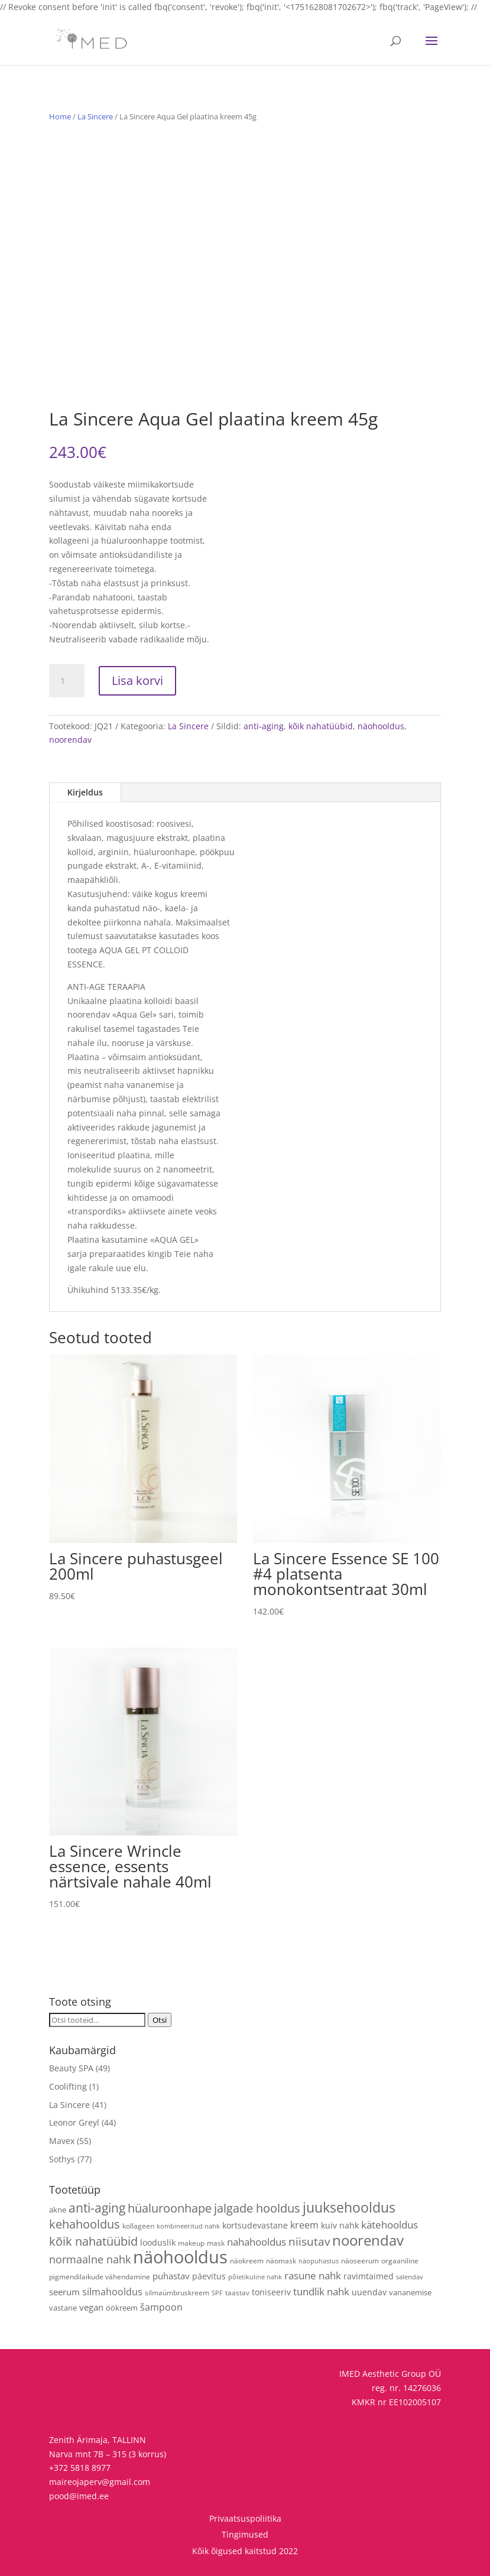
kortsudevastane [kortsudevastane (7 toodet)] (255, 2225)
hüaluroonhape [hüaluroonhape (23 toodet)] (170, 2208)
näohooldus (381, 726)
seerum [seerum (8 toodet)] (64, 2292)
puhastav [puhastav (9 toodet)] (171, 2275)
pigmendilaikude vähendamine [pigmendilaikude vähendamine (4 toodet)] (99, 2276)
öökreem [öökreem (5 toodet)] (122, 2307)
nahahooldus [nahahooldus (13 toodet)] (256, 2242)
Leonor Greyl (74, 2122)
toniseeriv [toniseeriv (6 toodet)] (271, 2292)
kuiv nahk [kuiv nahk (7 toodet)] (340, 2225)
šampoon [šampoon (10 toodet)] (161, 2307)
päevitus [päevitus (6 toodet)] (209, 2276)
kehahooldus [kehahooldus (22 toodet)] (84, 2224)
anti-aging (264, 726)
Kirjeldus (85, 792)
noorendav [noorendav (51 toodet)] (368, 2240)
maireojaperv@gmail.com (99, 2481)
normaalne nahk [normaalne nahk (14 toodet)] (90, 2259)
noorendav (70, 739)
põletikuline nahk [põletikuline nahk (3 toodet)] (255, 2277)
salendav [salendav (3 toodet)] (409, 2277)
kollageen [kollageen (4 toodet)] (138, 2225)
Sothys (62, 2159)
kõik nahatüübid (320, 726)
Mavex (61, 2140)
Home (60, 116)
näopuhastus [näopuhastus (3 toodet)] (318, 2261)
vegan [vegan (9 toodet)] (91, 2307)
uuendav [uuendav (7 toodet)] (369, 2292)
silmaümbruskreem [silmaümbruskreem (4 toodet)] (177, 2292)
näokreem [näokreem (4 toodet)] (247, 2260)
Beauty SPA (71, 2068)
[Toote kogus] (67, 680)
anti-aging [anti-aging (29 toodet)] (97, 2207)
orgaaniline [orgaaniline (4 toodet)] (399, 2260)
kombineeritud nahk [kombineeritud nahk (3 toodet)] (188, 2226)
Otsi (159, 2020)
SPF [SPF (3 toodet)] (217, 2293)
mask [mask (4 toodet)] (216, 2242)
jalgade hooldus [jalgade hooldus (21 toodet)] (257, 2208)
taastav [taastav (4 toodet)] (237, 2292)
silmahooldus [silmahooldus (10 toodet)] (112, 2291)
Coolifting (68, 2086)
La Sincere (95, 116)
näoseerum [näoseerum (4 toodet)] (360, 2260)
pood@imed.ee (79, 2496)
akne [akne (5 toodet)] (57, 2209)
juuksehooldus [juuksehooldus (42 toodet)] (349, 2207)
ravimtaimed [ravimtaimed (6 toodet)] (368, 2276)
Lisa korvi (137, 680)
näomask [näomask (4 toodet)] (281, 2260)
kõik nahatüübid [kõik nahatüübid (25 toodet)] (93, 2241)
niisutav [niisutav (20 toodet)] (309, 2241)
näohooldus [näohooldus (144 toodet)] (180, 2257)
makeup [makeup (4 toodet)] (191, 2242)
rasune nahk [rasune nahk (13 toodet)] (312, 2275)
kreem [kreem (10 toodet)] (304, 2224)
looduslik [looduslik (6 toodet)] (158, 2242)
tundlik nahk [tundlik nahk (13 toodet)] (321, 2291)
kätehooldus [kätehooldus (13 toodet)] (389, 2224)
